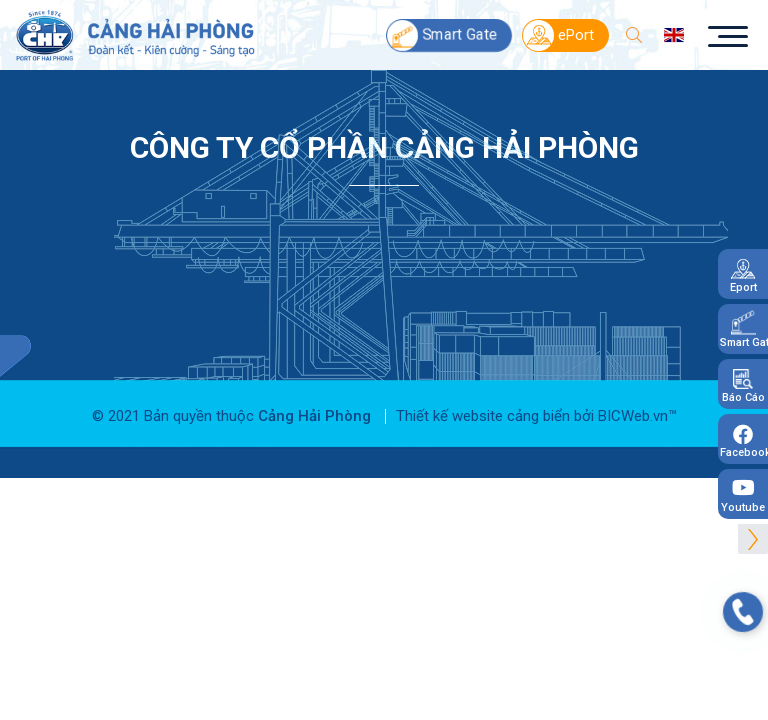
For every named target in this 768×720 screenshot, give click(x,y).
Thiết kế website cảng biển (483, 406)
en (674, 30)
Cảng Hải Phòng (314, 406)
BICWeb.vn (633, 406)
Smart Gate (442, 30)
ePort (558, 30)
